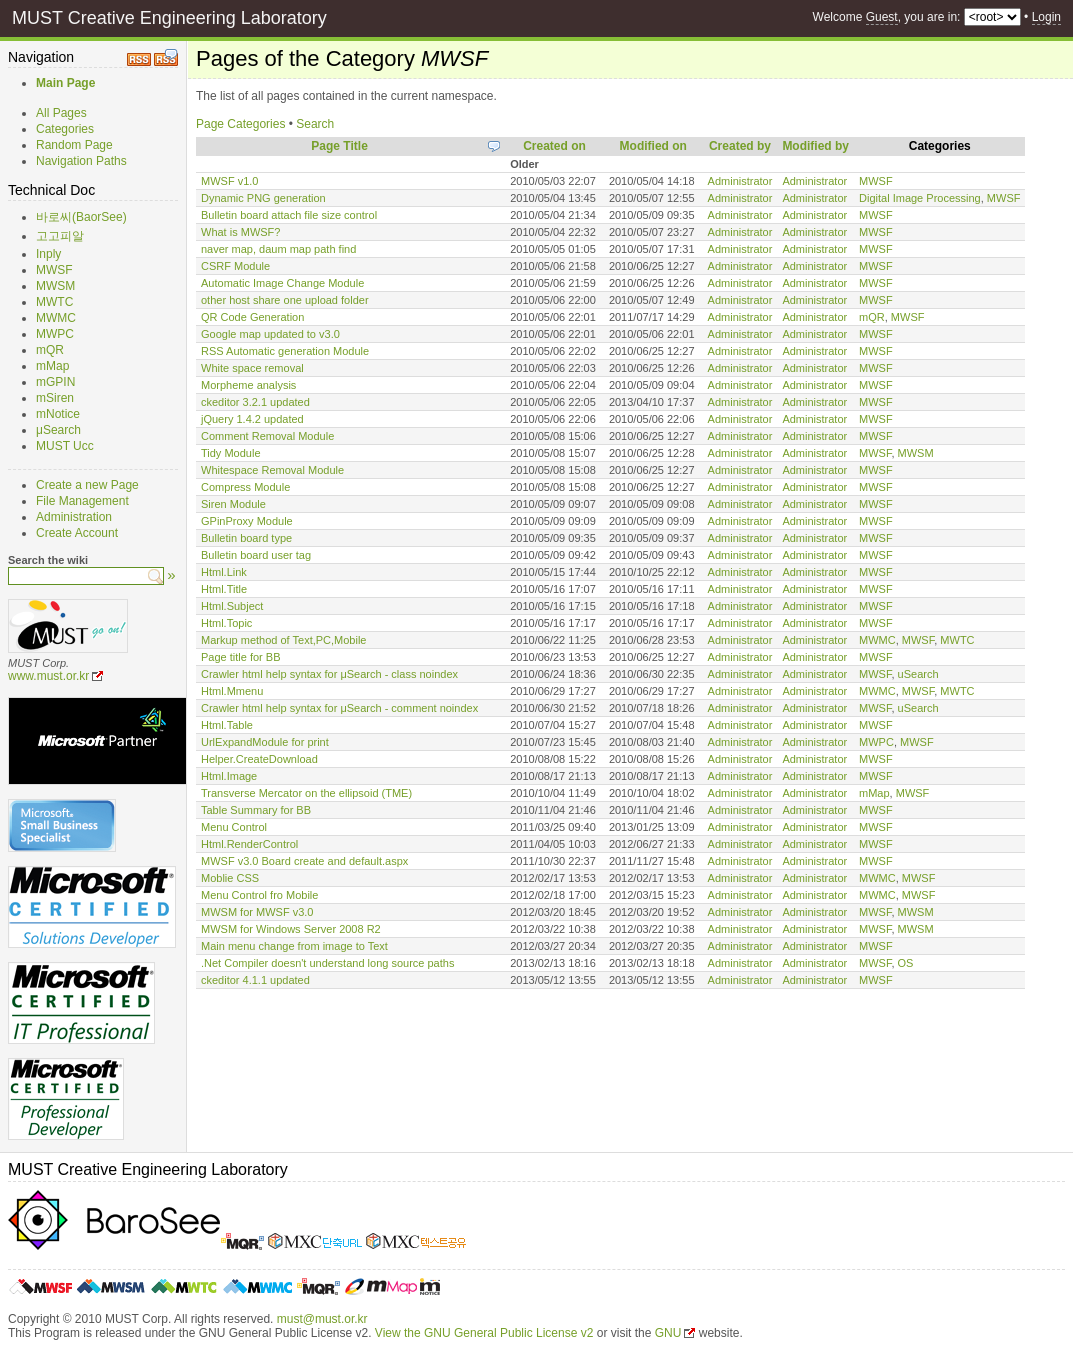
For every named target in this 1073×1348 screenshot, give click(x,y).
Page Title (339, 146)
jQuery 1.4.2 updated (252, 419)
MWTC (54, 302)
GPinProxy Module (247, 521)
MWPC (55, 334)
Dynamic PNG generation (263, 198)
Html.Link (224, 572)
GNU (668, 1333)
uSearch (918, 674)
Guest (882, 17)
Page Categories (240, 124)
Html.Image (229, 776)
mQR (50, 350)
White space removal (252, 368)
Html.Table (227, 725)
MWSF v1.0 (229, 181)
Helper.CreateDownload (259, 759)
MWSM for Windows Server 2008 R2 (291, 929)
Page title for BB (241, 657)
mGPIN (55, 382)
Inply (48, 254)
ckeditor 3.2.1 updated (255, 402)
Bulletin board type (246, 538)
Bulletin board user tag (256, 555)
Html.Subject (232, 606)
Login (1046, 17)
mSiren (55, 398)
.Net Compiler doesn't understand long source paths (327, 963)
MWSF (54, 270)
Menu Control (234, 827)
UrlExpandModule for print (265, 742)
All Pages (61, 113)
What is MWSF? (240, 232)
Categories (65, 129)
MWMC (56, 318)
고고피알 (60, 236)
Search (315, 124)
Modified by (815, 146)
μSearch (58, 430)
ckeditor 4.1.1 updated (255, 980)
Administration (74, 517)
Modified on (653, 146)
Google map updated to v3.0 (270, 334)
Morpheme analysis (248, 385)
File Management (82, 501)
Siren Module (233, 504)
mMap (52, 366)
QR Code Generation (252, 317)
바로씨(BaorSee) (81, 217)
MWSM (55, 286)
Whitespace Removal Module (272, 470)
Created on (554, 146)
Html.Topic (226, 623)
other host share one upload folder (285, 300)
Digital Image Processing (920, 198)
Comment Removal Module (267, 436)
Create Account (77, 533)
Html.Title (224, 589)
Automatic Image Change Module (282, 283)
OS (906, 963)
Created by (740, 146)
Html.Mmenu (232, 691)
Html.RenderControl (249, 844)
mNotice (58, 414)
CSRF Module (235, 266)
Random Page (74, 145)
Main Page (65, 83)
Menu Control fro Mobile (259, 895)
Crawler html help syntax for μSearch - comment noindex (339, 708)
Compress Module (245, 487)
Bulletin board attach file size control (289, 215)
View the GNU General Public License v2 (484, 1333)
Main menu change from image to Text (294, 946)
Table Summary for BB (256, 810)
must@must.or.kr (322, 1319)
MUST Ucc (65, 446)
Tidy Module (231, 453)
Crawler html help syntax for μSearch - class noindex (329, 674)
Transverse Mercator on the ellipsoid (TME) (306, 793)
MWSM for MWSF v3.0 (257, 912)
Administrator (740, 181)
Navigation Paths (81, 161)
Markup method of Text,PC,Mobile (283, 640)
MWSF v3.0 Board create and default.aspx (304, 861)
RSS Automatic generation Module (285, 351)
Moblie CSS (230, 878)
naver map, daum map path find (278, 249)
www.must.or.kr (48, 676)
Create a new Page (87, 485)
